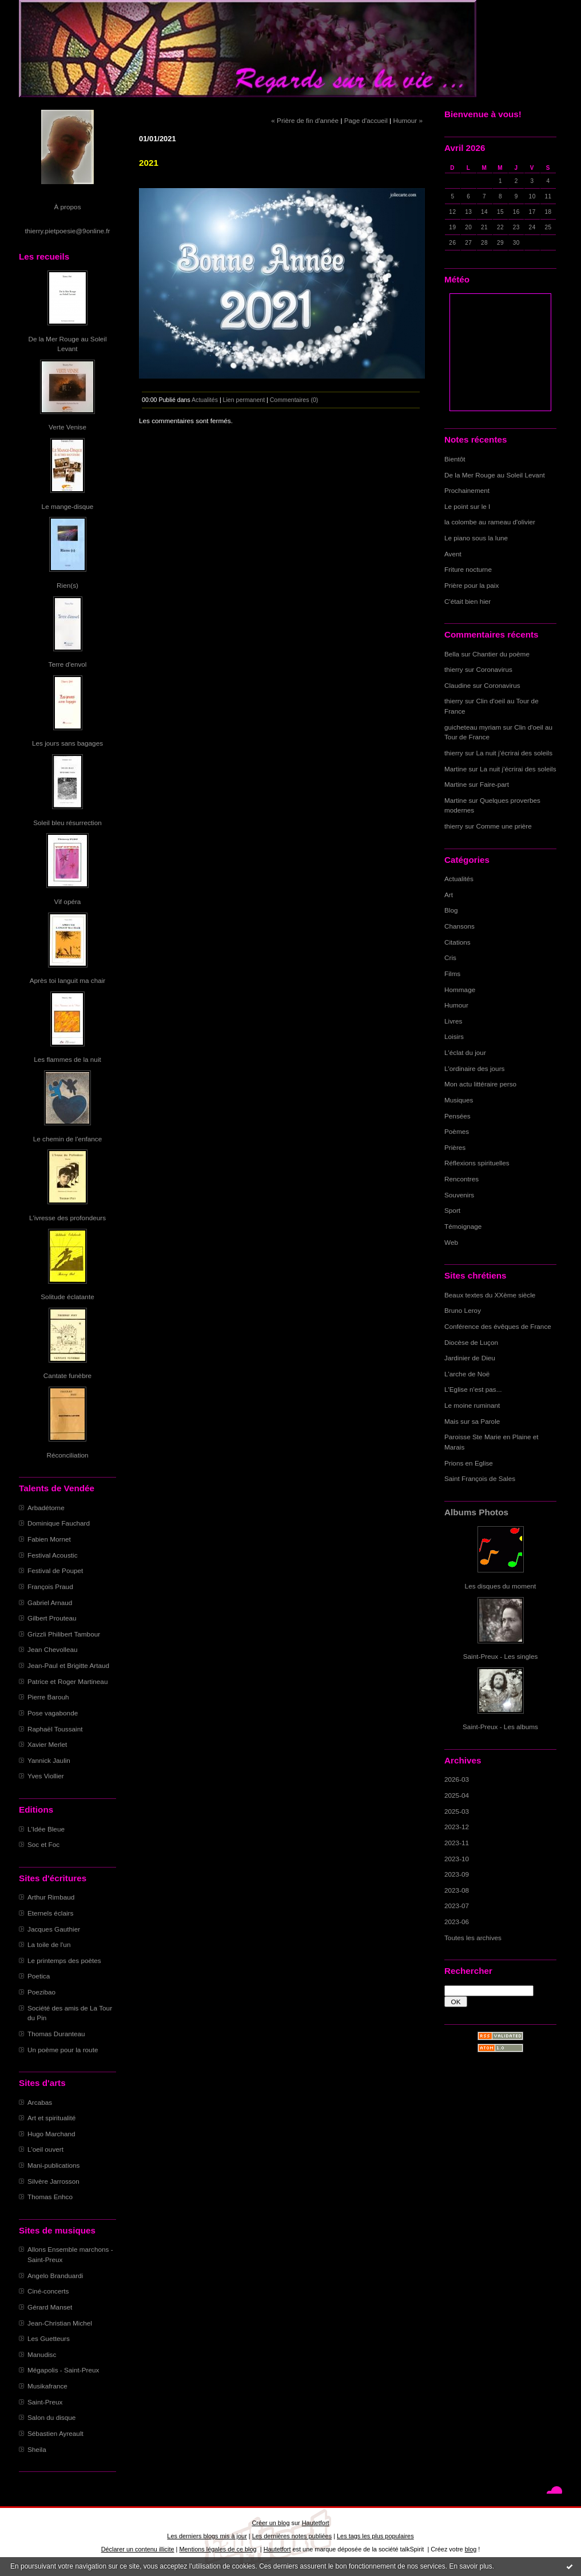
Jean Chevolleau (52, 1649)
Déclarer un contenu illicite (137, 2549)
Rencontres (461, 1179)
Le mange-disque (68, 506)
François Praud (50, 1586)
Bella (451, 654)
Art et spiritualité (51, 2117)
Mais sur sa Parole (472, 1421)
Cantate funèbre (67, 1375)
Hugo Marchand (51, 2133)
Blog (451, 910)
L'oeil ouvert (45, 2149)
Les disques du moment (500, 1586)
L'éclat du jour (465, 1052)
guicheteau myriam (472, 727)
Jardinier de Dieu (469, 1357)
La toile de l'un (48, 1944)
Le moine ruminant (472, 1405)
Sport (452, 1210)
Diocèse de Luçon (471, 1342)
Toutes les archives (473, 1937)
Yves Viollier (45, 1775)
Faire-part (494, 784)
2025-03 (456, 1811)
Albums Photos (476, 1512)
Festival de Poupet (55, 1570)
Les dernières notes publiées (292, 2536)
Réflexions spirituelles (477, 1162)
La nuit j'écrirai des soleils (514, 753)
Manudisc (41, 2354)
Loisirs (454, 1036)
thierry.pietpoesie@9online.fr (67, 230)
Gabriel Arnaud (49, 1602)
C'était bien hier (467, 601)
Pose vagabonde (52, 1713)
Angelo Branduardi (55, 2275)
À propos (67, 206)
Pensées (457, 1116)
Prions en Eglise (468, 1463)
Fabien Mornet (49, 1539)
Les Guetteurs (48, 2338)
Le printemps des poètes (64, 1960)
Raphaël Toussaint (54, 1729)
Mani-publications (53, 2165)
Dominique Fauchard (58, 1523)
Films (452, 973)
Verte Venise (67, 427)
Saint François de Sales (479, 1478)
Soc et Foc (43, 1844)
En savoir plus (470, 2566)
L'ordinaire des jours (474, 1068)
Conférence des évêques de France (497, 1326)
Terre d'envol (68, 664)
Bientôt (454, 459)
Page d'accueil (366, 120)
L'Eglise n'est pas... (473, 1389)
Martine (455, 769)
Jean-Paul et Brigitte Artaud (68, 1665)
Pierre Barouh (48, 1697)
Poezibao (41, 1992)
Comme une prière (504, 826)
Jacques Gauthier (53, 1929)
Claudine (457, 685)
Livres (453, 1021)
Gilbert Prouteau (52, 1618)
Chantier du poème (501, 654)
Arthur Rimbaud (50, 1897)
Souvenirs (459, 1195)
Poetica (38, 1976)
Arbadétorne (46, 1507)
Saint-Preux (44, 2402)
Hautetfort (315, 2522)
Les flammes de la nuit (67, 1059)
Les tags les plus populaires (375, 2536)
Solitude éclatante (67, 1296)
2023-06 (456, 1921)
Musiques (458, 1100)
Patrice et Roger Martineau (67, 1681)
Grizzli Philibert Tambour (63, 1634)
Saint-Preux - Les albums (500, 1726)
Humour (456, 1005)
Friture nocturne (468, 569)
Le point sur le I (467, 506)
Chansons (459, 926)
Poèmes (456, 1131)
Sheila (36, 2449)
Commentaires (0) (294, 399)
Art (448, 894)
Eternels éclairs (50, 1913)
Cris (450, 957)
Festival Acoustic (52, 1555)
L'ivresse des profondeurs (67, 1217)
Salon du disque (51, 2417)
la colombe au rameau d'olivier (489, 521)
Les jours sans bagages (67, 743)
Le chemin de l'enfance (67, 1138)
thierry (453, 669)
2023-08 (456, 1890)
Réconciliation (67, 1455)
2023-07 (456, 1905)
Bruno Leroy (462, 1310)
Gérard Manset (49, 2307)
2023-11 (456, 1842)
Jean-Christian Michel (59, 2323)
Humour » (408, 120)
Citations (457, 942)
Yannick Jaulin (48, 1760)
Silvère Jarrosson (53, 2181)
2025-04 (456, 1795)
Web (451, 1242)
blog (471, 2549)
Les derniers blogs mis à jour (206, 2536)
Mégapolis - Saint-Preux (63, 2370)
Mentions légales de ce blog (217, 2549)
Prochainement (467, 490)
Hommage (459, 989)
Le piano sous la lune (476, 538)
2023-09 (456, 1874)
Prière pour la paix (471, 585)
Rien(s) (67, 585)
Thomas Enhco (50, 2196)
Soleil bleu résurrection (67, 822)
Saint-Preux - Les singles (500, 1656)
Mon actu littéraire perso (480, 1084)
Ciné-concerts (48, 2291)
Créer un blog (270, 2522)
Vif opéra (67, 901)
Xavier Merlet (47, 1744)
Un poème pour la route (62, 2049)
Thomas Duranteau (56, 2033)
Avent (452, 554)
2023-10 (456, 1858)
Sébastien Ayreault (55, 2433)
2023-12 (456, 1826)
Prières (454, 1147)
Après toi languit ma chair (68, 980)
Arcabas (39, 2102)
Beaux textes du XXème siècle (489, 1295)
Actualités (458, 878)
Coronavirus (494, 669)
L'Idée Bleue (46, 1829)
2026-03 (456, 1779)
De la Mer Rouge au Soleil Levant (494, 475)
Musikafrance (47, 2386)
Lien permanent (244, 399)
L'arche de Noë (467, 1373)
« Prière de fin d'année (305, 120)
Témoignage (462, 1226)
